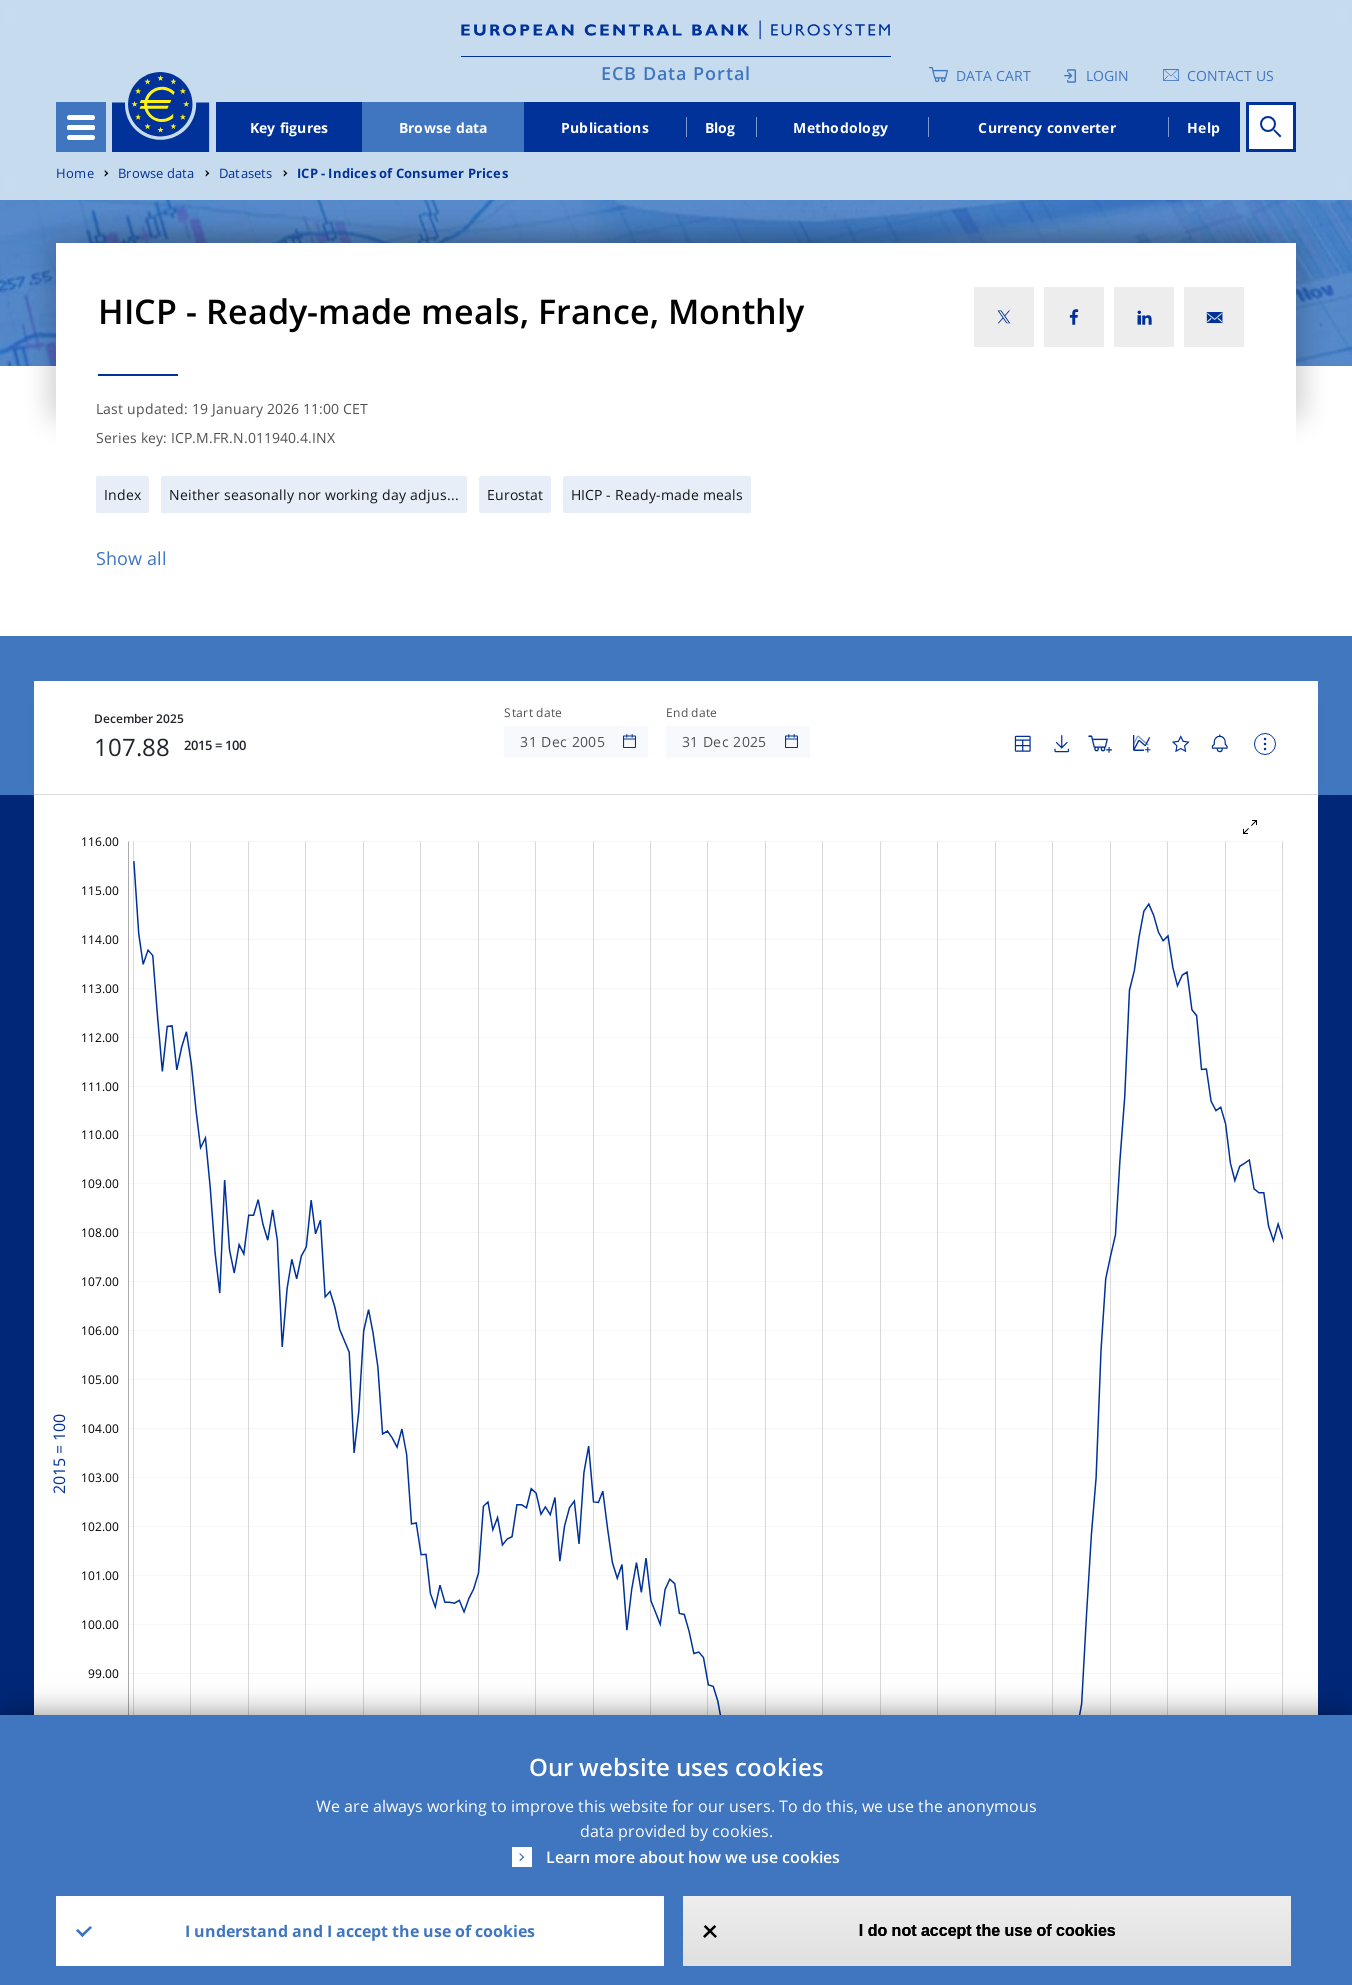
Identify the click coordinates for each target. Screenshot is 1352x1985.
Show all (131, 558)
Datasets (246, 173)
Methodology (840, 127)
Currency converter (1047, 127)
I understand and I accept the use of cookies (360, 1931)
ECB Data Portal (676, 73)
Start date (533, 713)
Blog (720, 127)
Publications (605, 127)
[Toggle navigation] (81, 127)
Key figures (289, 127)
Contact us (1230, 75)
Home (75, 173)
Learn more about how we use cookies (693, 1857)
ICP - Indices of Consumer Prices (402, 173)
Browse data (443, 127)
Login (1107, 75)
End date (692, 713)
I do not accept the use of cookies (987, 1930)
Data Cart (993, 75)
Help (1203, 127)
